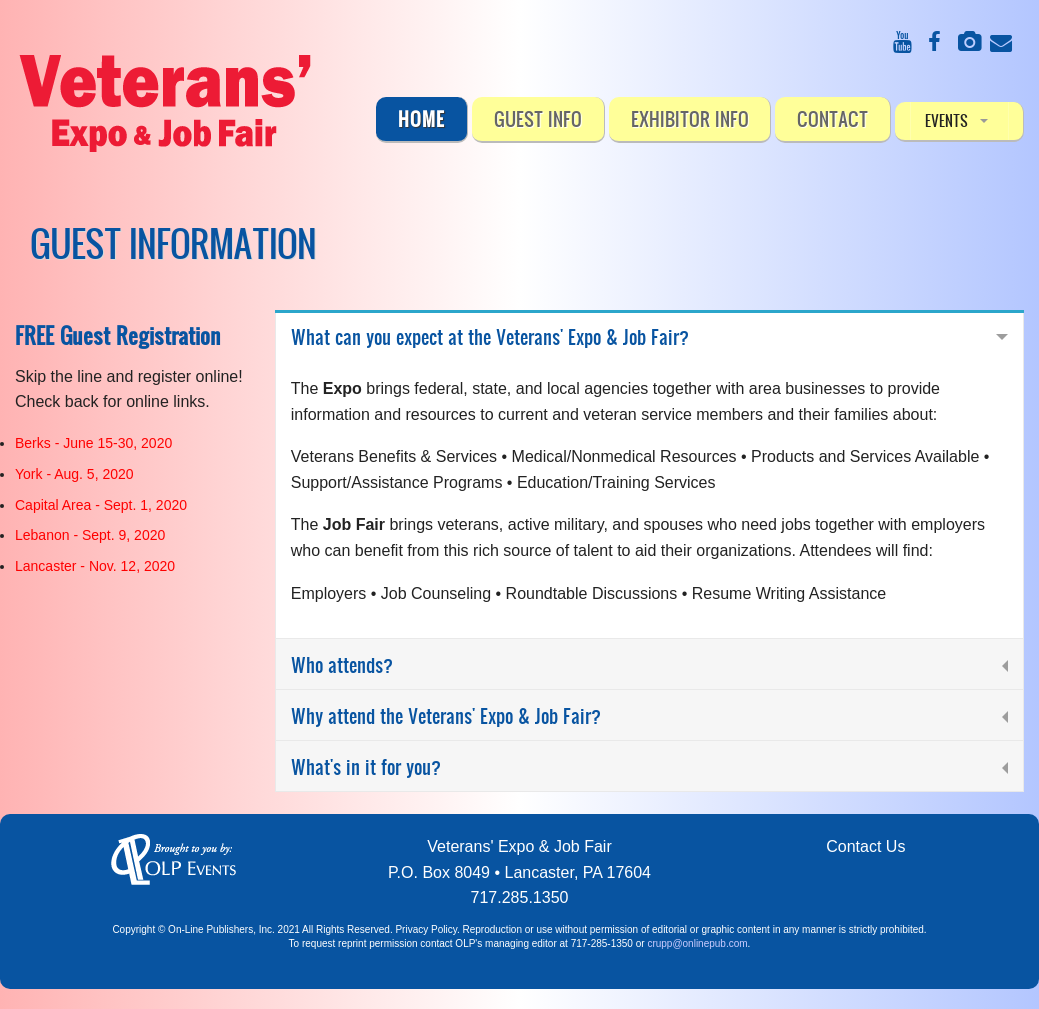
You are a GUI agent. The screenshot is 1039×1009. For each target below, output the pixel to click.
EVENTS (946, 120)
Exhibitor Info (690, 118)
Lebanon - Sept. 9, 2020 (90, 535)
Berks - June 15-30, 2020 (93, 443)
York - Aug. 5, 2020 (74, 474)
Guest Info (538, 118)
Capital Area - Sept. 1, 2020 (101, 505)
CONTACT (832, 118)
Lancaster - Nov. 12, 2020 (95, 566)
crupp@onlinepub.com (697, 943)
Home (421, 118)
